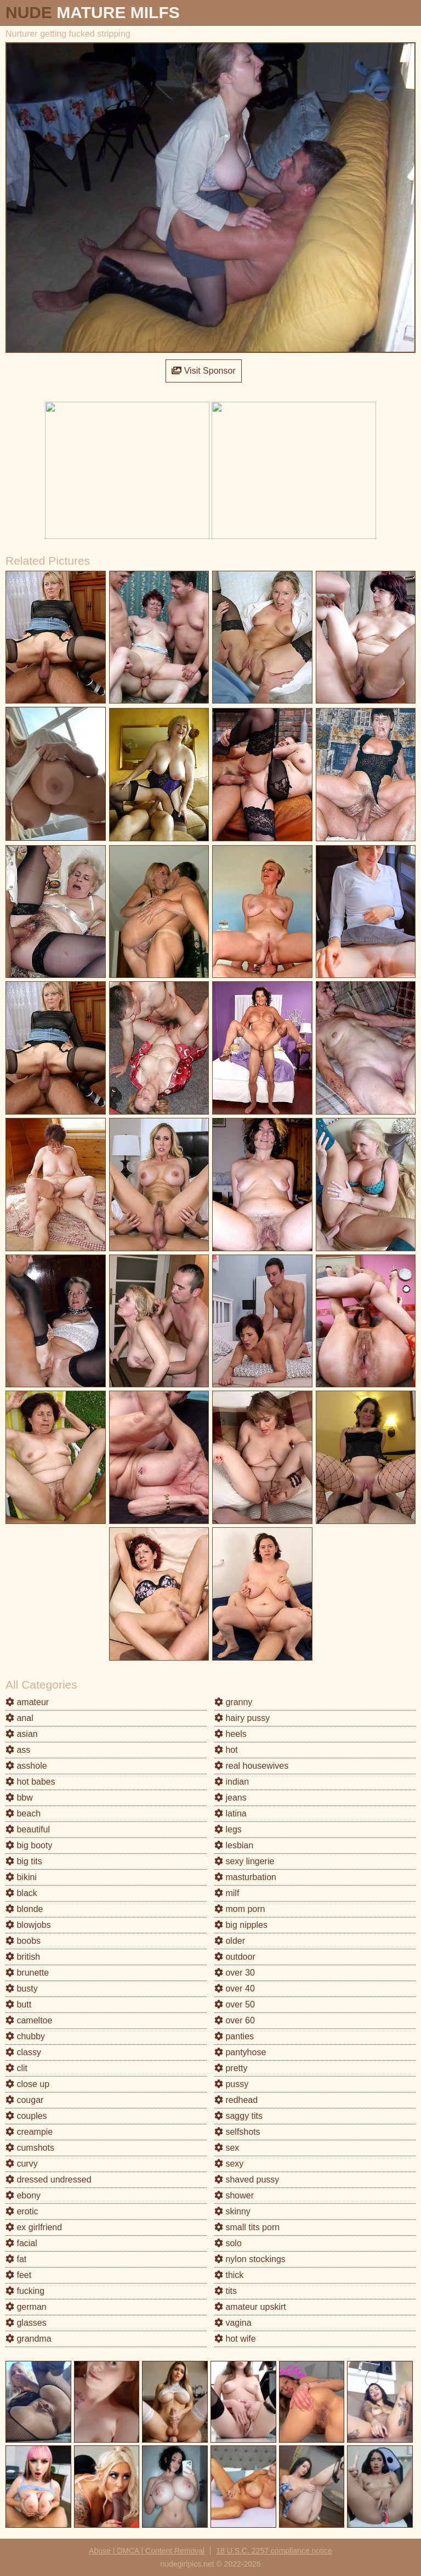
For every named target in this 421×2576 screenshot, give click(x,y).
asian (21, 1734)
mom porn (239, 1909)
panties (234, 2036)
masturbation (245, 1877)
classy (23, 2052)
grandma (28, 2338)
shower (234, 2195)
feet (18, 2275)
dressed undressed (48, 2179)
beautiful (27, 1829)
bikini (21, 1877)
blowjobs (28, 1925)
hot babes (30, 1781)
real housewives (251, 1765)
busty (21, 1988)
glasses (26, 2322)
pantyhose (240, 2052)
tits (225, 2291)
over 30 (234, 1972)
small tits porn (247, 2227)
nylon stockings (250, 2259)
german (26, 2306)
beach (23, 1813)
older (229, 1940)
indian (231, 1781)
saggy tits (238, 2116)
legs (228, 1829)
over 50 (234, 2004)
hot (226, 1749)
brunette (27, 1972)
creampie (29, 2131)
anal (19, 1718)
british (22, 1956)
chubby (25, 2036)
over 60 (234, 2020)
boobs (23, 1940)
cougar (24, 2100)
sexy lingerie (244, 1861)
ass (17, 1749)
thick (228, 2275)
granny (233, 1702)
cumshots (29, 2147)
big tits (23, 1861)
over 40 (234, 1988)
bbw (19, 1797)
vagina (233, 2322)
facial (21, 2243)
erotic (21, 2211)
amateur (27, 1702)
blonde (24, 1909)
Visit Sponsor (203, 370)
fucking (24, 2291)
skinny (232, 2211)
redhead (236, 2100)
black (21, 1893)
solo (228, 2243)
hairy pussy (242, 1718)
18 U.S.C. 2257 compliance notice (274, 2550)
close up (27, 2084)
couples (26, 2116)
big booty (28, 1845)
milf (226, 1893)
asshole (26, 1765)
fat (15, 2259)
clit (16, 2068)
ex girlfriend (33, 2227)
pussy (231, 2084)
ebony (23, 2195)
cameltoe (28, 2020)
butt (18, 2004)
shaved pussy (246, 2179)
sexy (228, 2163)
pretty (230, 2068)
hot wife (235, 2338)
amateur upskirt (250, 2306)
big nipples (241, 1925)
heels (230, 1734)
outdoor (234, 1956)
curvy (21, 2163)
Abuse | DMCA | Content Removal (146, 2550)
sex (226, 2147)
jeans (230, 1797)
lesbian (233, 1845)
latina (230, 1813)
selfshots (237, 2131)
